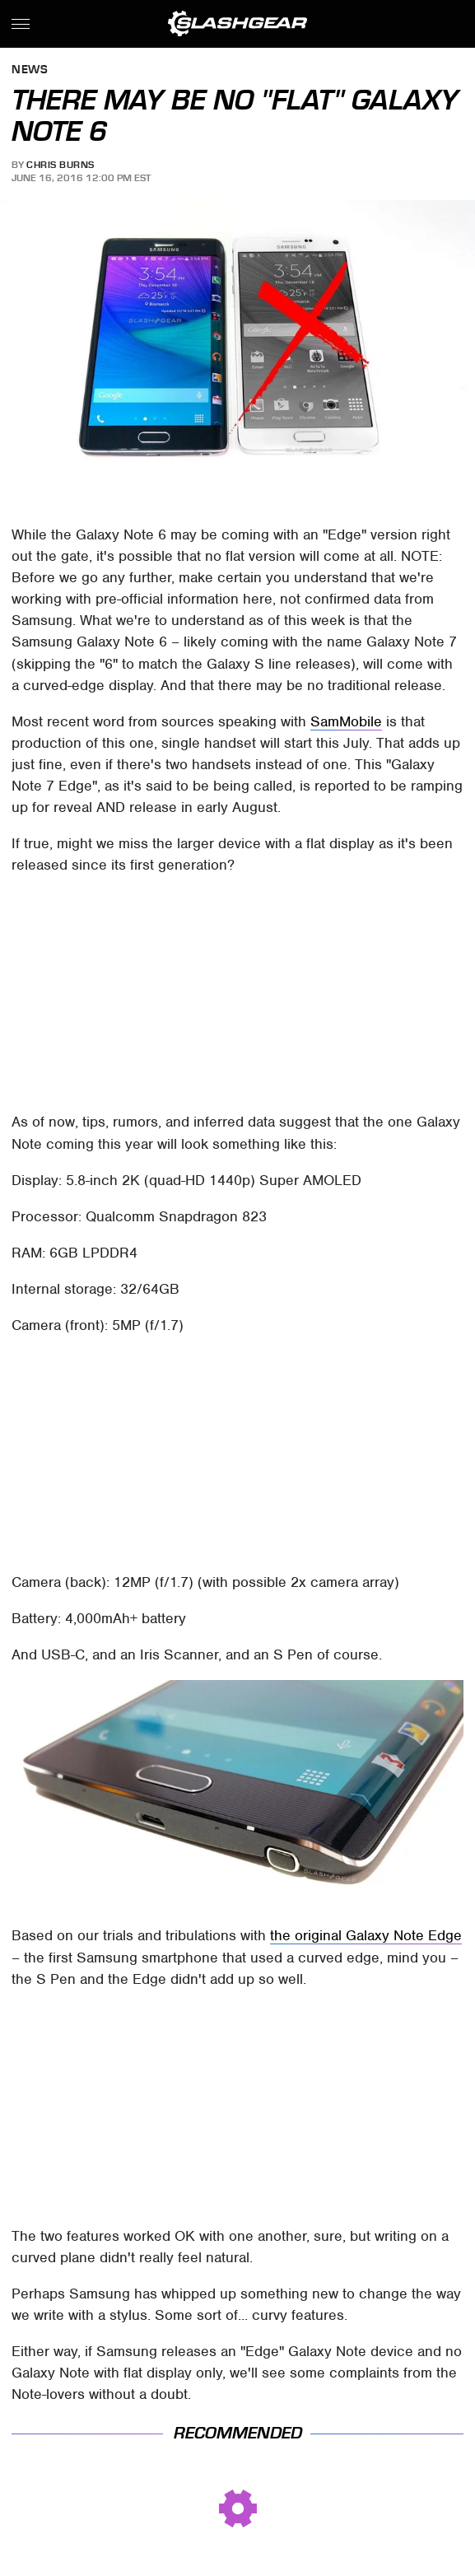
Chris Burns (60, 164)
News (30, 70)
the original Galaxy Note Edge (366, 1935)
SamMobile (346, 721)
